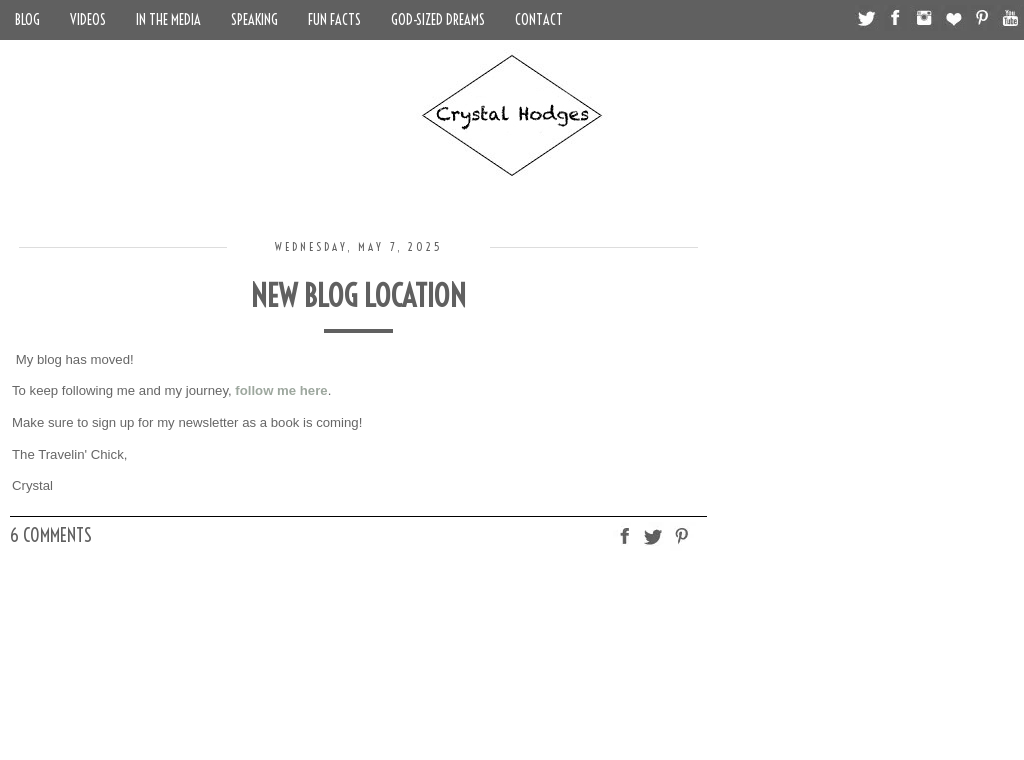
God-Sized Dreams (438, 20)
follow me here (281, 390)
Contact (539, 20)
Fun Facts (334, 20)
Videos (88, 20)
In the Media (168, 20)
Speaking (254, 20)
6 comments (51, 535)
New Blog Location (358, 296)
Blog (27, 20)
